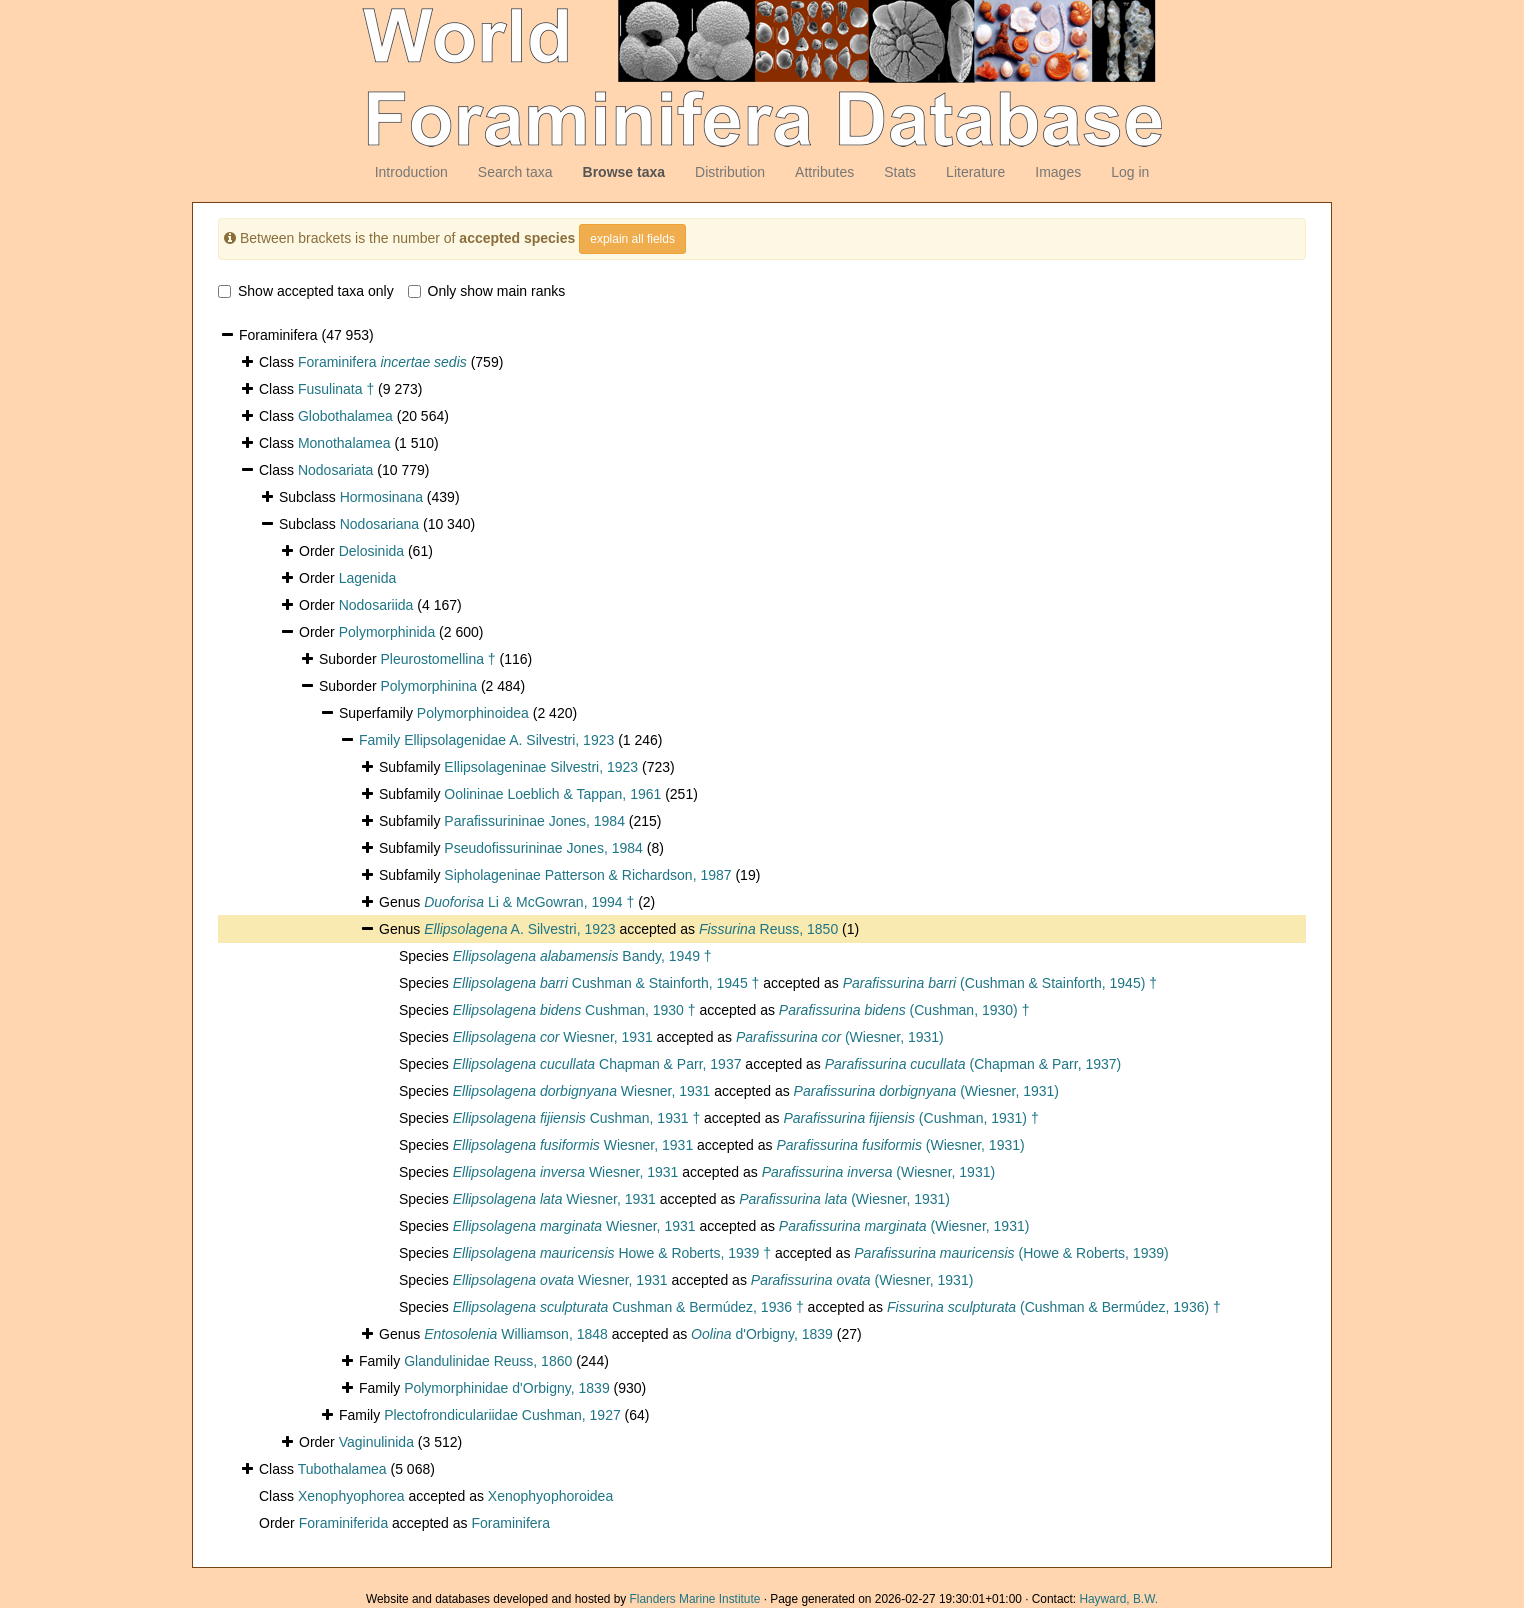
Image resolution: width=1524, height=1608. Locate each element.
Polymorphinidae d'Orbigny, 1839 (507, 1388)
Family (381, 740)
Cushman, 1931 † (576, 1118)
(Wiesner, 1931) (840, 1037)
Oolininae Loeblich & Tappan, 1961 (552, 794)
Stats (900, 172)
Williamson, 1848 (516, 1334)
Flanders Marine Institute (695, 1599)
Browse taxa (624, 172)
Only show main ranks (487, 291)
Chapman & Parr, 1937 (597, 1064)
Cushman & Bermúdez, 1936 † (628, 1307)
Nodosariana (379, 524)
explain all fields (632, 239)
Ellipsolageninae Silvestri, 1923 (541, 767)
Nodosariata (336, 470)
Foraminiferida (343, 1523)
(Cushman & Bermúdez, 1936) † (1054, 1307)
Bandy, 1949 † (582, 956)
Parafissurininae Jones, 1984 (534, 821)
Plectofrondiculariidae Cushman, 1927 (502, 1415)
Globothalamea (345, 416)
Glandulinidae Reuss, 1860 (488, 1361)
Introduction (411, 172)
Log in (1130, 172)
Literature (975, 172)
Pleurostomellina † (437, 659)
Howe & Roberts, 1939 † (612, 1253)
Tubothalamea (342, 1469)
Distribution (730, 172)
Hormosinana (381, 497)
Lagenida (368, 578)
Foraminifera (382, 362)
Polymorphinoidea (473, 713)
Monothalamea (344, 443)
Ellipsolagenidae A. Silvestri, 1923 (509, 740)
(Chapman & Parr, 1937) (973, 1064)
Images (1058, 172)
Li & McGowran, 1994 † (529, 902)
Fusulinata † (336, 389)
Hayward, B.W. (1118, 1599)
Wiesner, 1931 (553, 1037)
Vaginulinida (376, 1442)
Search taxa (515, 172)
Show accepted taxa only (306, 291)
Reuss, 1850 (768, 929)
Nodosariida (376, 605)
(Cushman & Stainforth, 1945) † (1000, 983)
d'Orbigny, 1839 (762, 1334)
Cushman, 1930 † (574, 1010)
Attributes (824, 172)
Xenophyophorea (351, 1496)
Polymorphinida (387, 632)
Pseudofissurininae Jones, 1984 (543, 848)
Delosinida (371, 551)
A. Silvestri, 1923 (519, 929)
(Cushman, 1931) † (910, 1118)
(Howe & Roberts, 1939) (1011, 1253)
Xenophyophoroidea (550, 1496)
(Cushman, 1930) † (904, 1010)
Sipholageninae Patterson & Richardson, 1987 (587, 875)
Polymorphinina (428, 686)
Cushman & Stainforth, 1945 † (606, 983)
